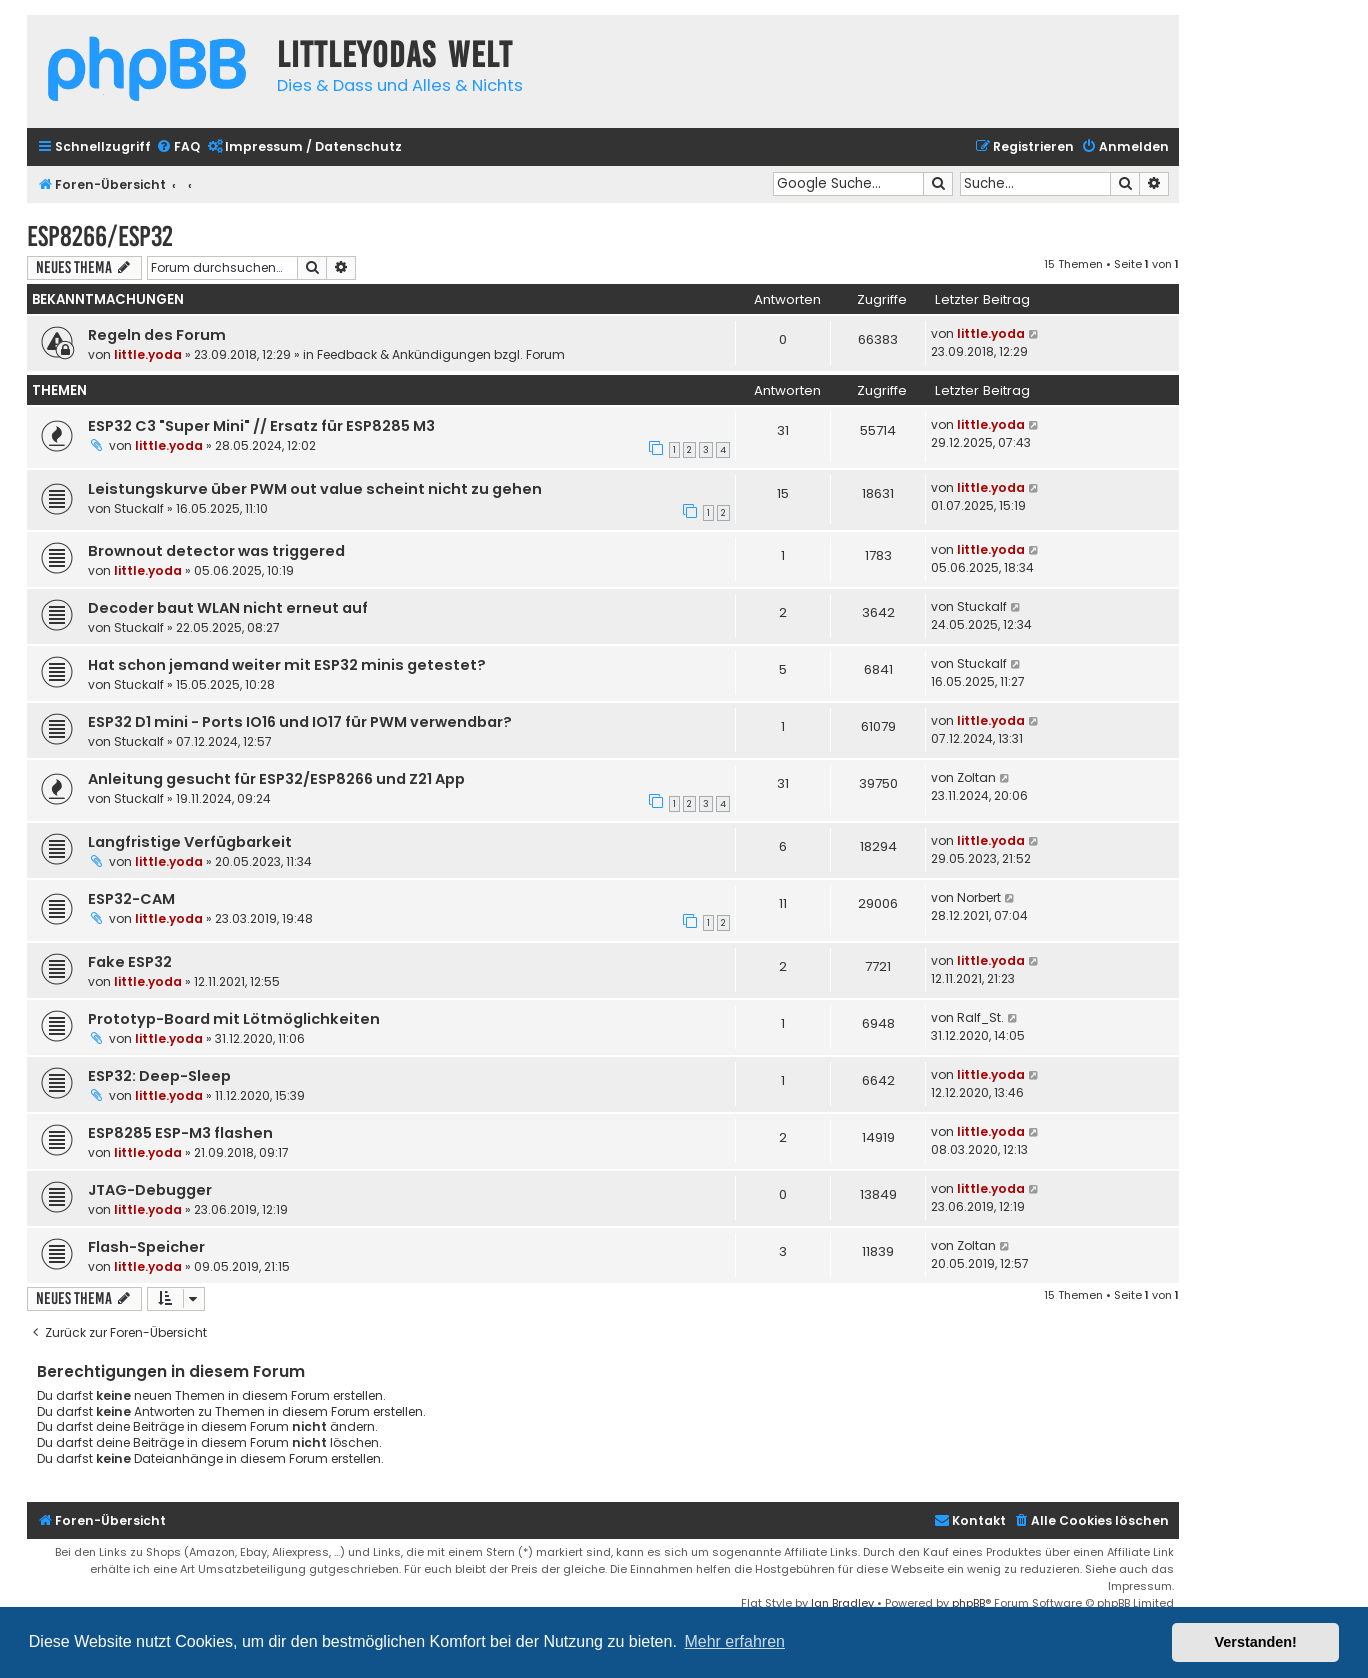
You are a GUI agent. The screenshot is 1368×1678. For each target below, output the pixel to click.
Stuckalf (139, 508)
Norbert (979, 897)
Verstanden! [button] (1256, 1642)
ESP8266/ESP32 (100, 236)
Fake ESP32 (130, 962)
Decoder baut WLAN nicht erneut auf (228, 608)
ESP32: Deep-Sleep (159, 1076)
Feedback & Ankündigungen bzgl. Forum (441, 354)
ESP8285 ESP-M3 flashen (180, 1133)
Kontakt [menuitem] (970, 1520)
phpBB (968, 1603)
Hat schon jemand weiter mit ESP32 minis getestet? (287, 665)
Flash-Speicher (146, 1247)
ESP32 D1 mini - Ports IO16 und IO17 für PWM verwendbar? (300, 722)
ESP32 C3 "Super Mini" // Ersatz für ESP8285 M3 (261, 426)
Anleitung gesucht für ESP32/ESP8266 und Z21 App (276, 779)
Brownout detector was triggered (216, 551)
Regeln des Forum (157, 335)
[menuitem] (178, 147)
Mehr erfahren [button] (734, 1641)
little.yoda (148, 354)
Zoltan (976, 777)
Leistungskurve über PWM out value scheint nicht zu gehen (315, 489)
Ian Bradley (842, 1603)
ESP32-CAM (131, 899)
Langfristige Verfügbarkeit (190, 842)
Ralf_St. (980, 1017)
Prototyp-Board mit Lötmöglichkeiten (234, 1019)
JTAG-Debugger (150, 1190)
